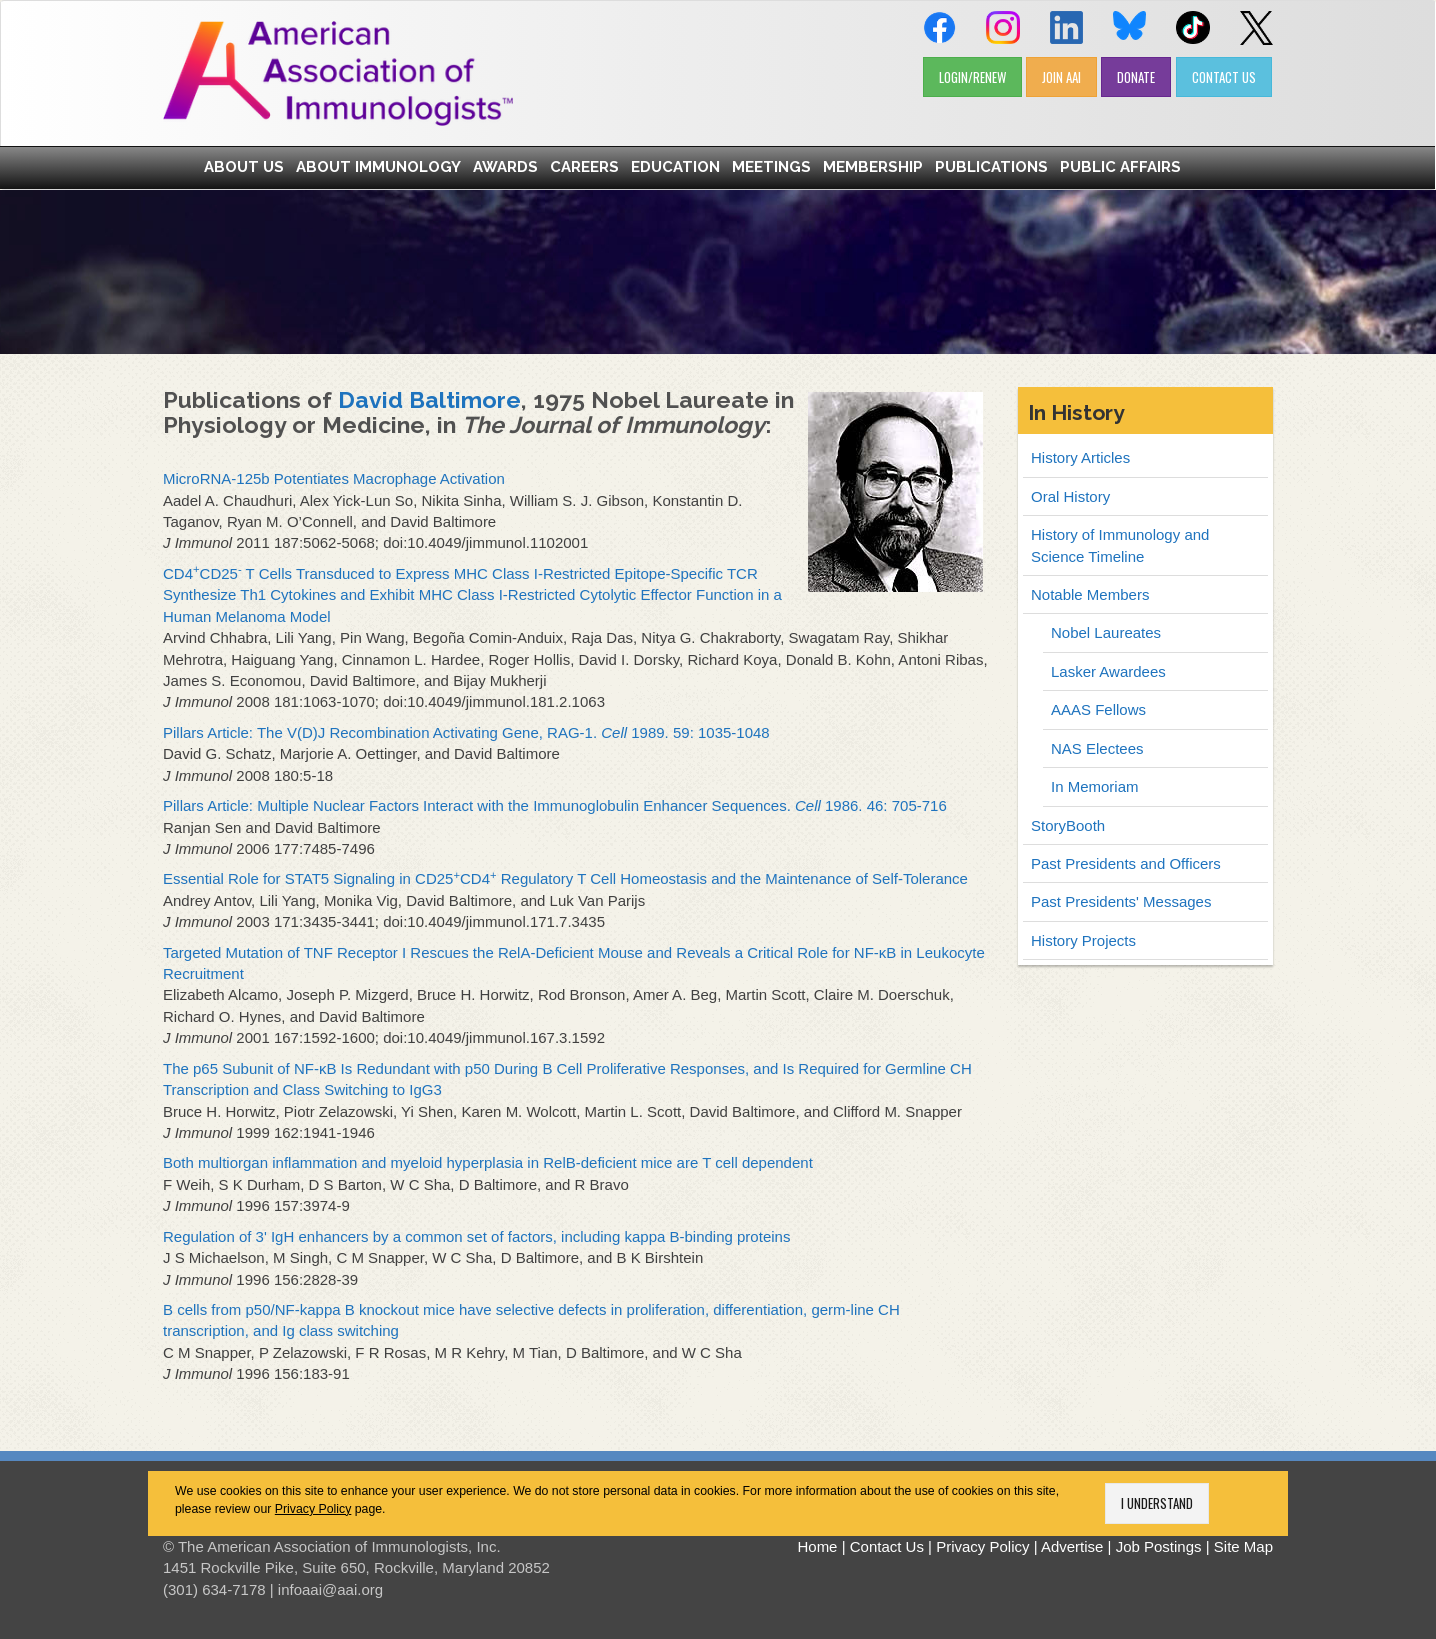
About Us (244, 167)
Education (675, 167)
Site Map (1243, 1546)
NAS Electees (1097, 748)
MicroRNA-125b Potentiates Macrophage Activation (334, 478)
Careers (584, 167)
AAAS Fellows (1098, 709)
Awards (505, 167)
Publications (991, 167)
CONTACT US (1224, 77)
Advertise (1072, 1546)
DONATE (1136, 77)
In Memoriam (1095, 786)
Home (817, 1546)
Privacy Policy (313, 1509)
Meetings (771, 167)
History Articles (1080, 457)
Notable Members (1090, 594)
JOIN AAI (1061, 77)
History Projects (1083, 940)
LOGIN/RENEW (972, 77)
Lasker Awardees (1108, 671)
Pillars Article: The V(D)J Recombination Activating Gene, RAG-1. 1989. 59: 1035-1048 (466, 732)
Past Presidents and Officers (1126, 863)
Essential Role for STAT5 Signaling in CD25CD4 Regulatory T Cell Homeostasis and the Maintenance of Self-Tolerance (565, 878)
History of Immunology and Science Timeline (1120, 545)
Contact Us (887, 1546)
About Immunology (378, 167)
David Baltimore (429, 399)
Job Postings (1159, 1546)
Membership (873, 167)
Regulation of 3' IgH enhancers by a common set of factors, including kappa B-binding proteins (476, 1236)
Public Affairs (1120, 167)
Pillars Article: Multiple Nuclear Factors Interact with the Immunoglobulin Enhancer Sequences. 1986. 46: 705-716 (555, 805)
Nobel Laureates (1106, 632)
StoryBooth (1068, 825)
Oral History (1070, 496)
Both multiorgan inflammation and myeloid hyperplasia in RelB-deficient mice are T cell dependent (488, 1162)
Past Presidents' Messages (1121, 901)
